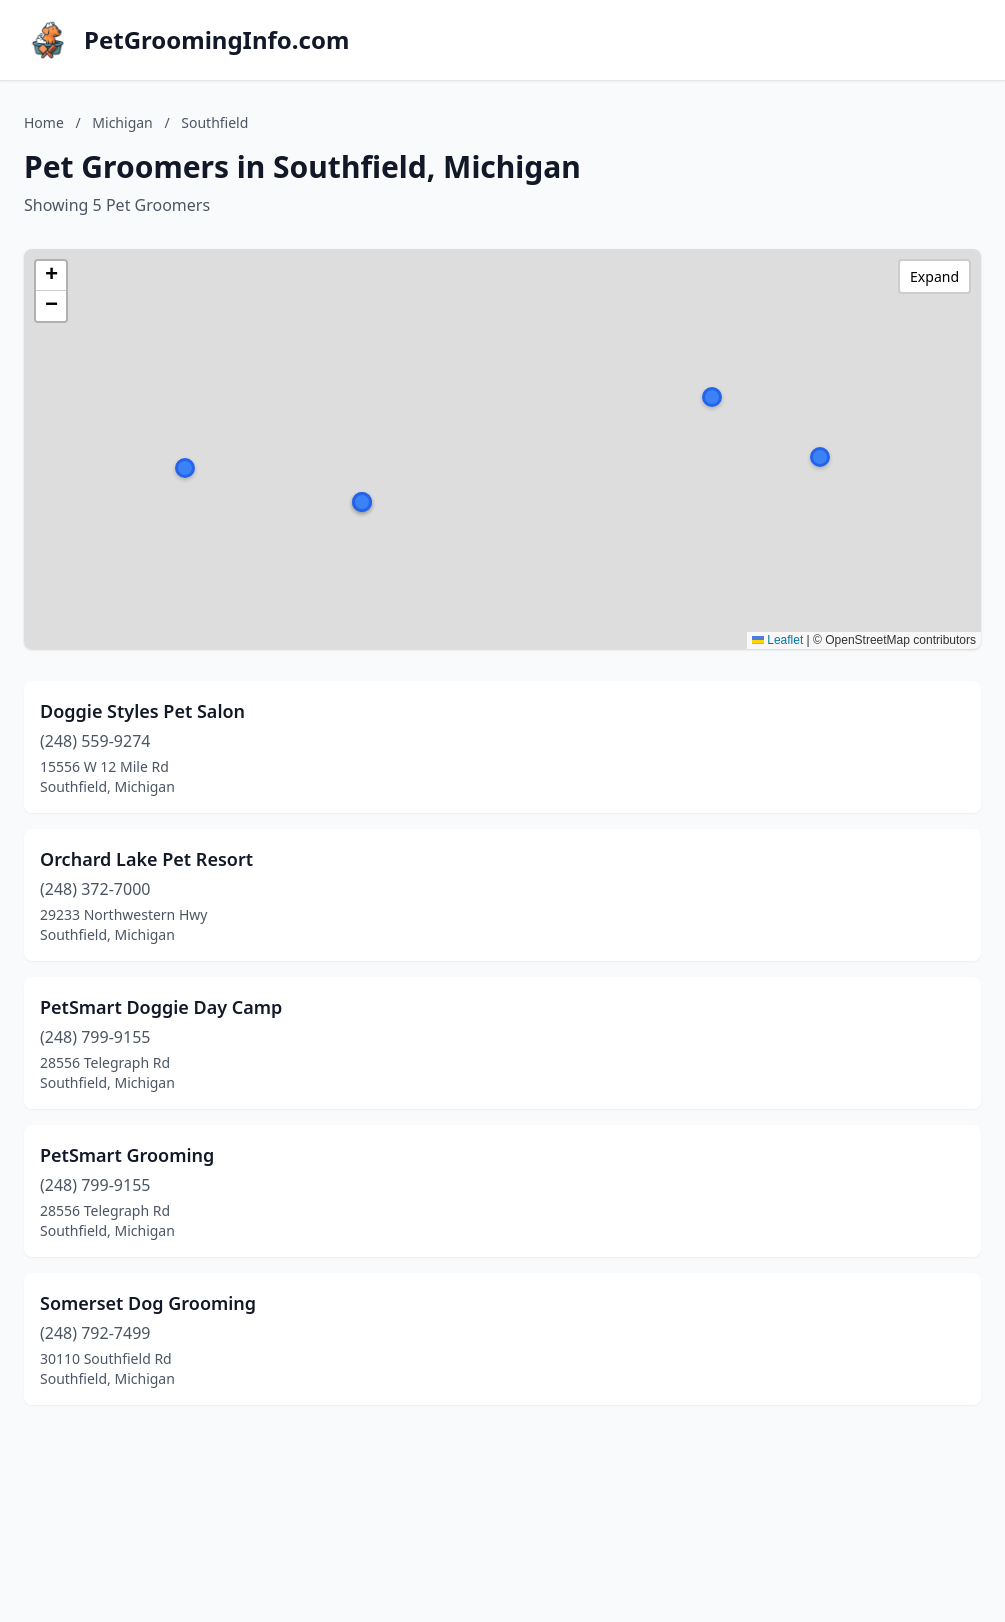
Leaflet (777, 640)
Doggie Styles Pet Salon (142, 711)
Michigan (122, 122)
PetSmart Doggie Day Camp (161, 1007)
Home (44, 122)
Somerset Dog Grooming (148, 1303)
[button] (820, 457)
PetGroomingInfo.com (216, 40)
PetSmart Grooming (127, 1155)
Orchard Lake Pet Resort (146, 859)
